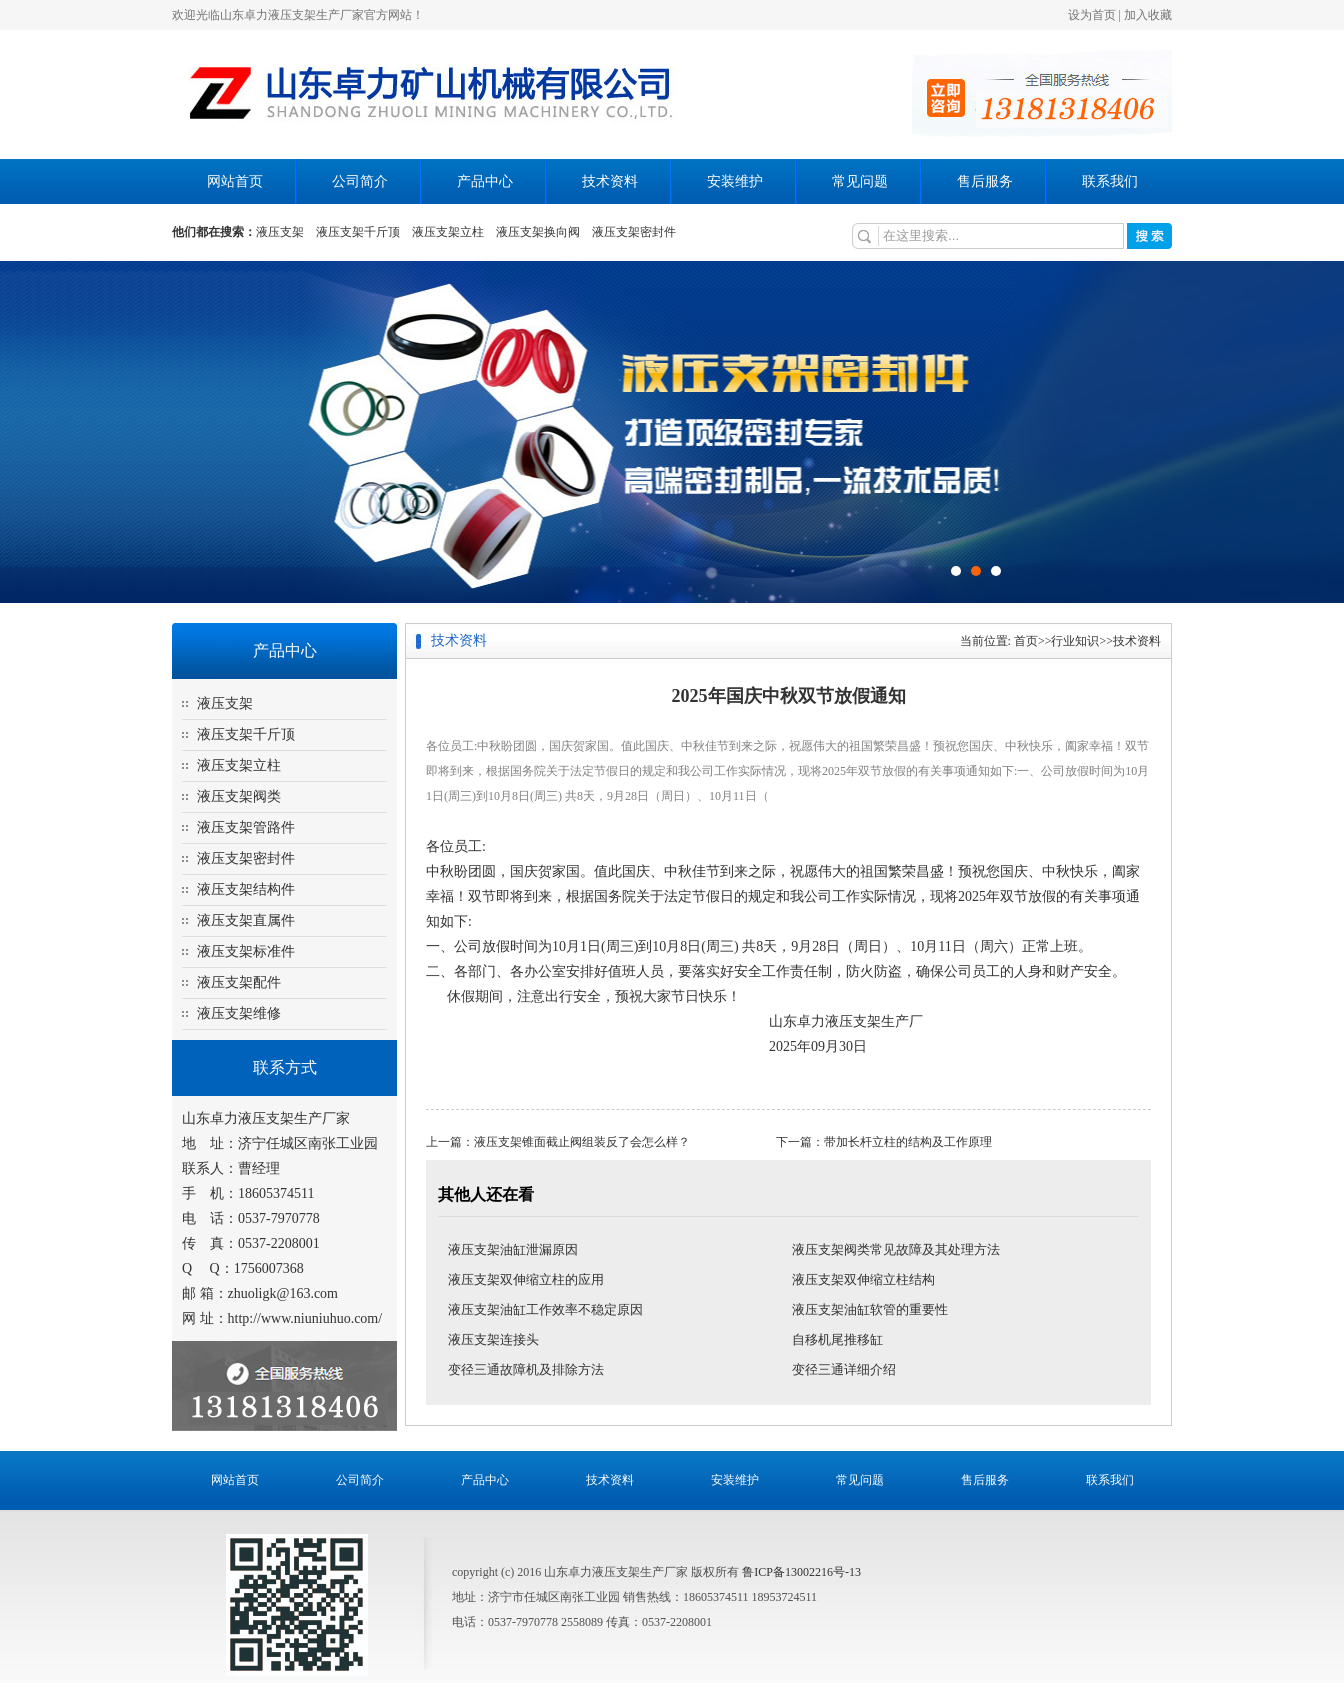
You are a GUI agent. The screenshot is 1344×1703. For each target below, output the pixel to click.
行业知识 (1075, 641)
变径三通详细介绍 (844, 1369)
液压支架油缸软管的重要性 (870, 1309)
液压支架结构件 (246, 889)
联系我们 (1110, 181)
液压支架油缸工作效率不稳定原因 (545, 1309)
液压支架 (280, 232)
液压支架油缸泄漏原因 (513, 1249)
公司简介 (360, 181)
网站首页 (235, 181)
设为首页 (1092, 15)
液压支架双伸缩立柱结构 (863, 1279)
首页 (1026, 641)
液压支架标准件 (246, 951)
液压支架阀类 (239, 796)
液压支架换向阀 (538, 232)
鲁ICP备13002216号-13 (801, 1572)
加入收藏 (1148, 15)
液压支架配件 (239, 982)
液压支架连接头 (493, 1339)
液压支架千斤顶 (358, 232)
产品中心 (485, 181)
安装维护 (735, 181)
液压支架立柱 (448, 232)
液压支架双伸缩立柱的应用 (526, 1279)
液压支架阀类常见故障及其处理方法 (896, 1249)
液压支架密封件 (634, 232)
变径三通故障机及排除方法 (526, 1369)
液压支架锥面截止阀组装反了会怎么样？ (582, 1142)
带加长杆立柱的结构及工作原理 (908, 1142)
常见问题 (860, 181)
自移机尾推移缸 (837, 1339)
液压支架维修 (239, 1013)
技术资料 (610, 181)
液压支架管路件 (246, 827)
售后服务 (985, 181)
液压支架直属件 (246, 920)
